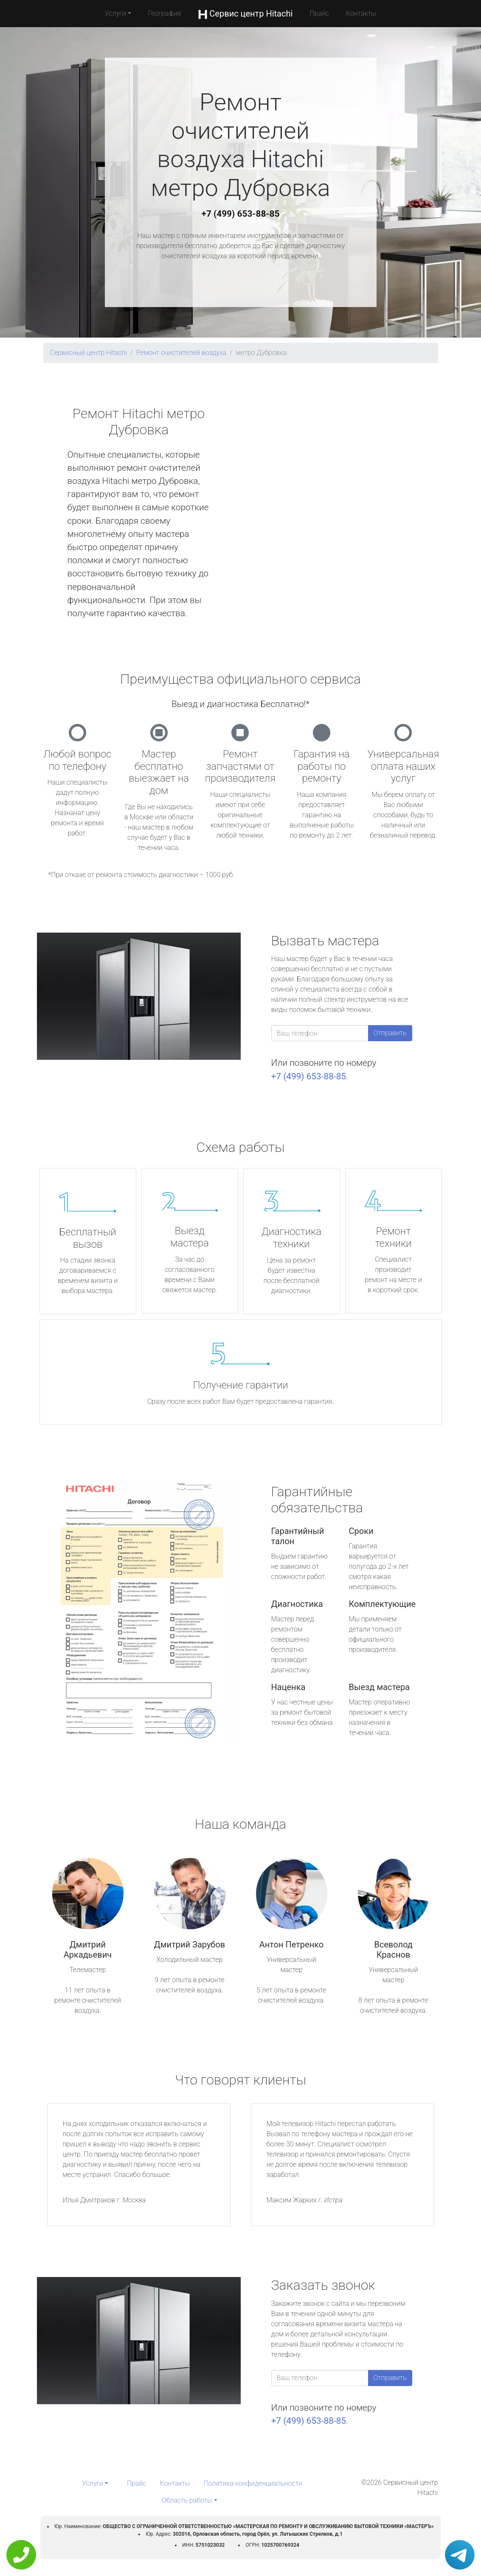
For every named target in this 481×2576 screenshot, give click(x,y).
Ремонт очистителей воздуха (181, 353)
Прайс (319, 13)
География (164, 13)
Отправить (390, 1033)
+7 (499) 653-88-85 (241, 214)
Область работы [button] (187, 2500)
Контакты (361, 13)
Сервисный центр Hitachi (88, 353)
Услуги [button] (115, 13)
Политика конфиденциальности (253, 2483)
